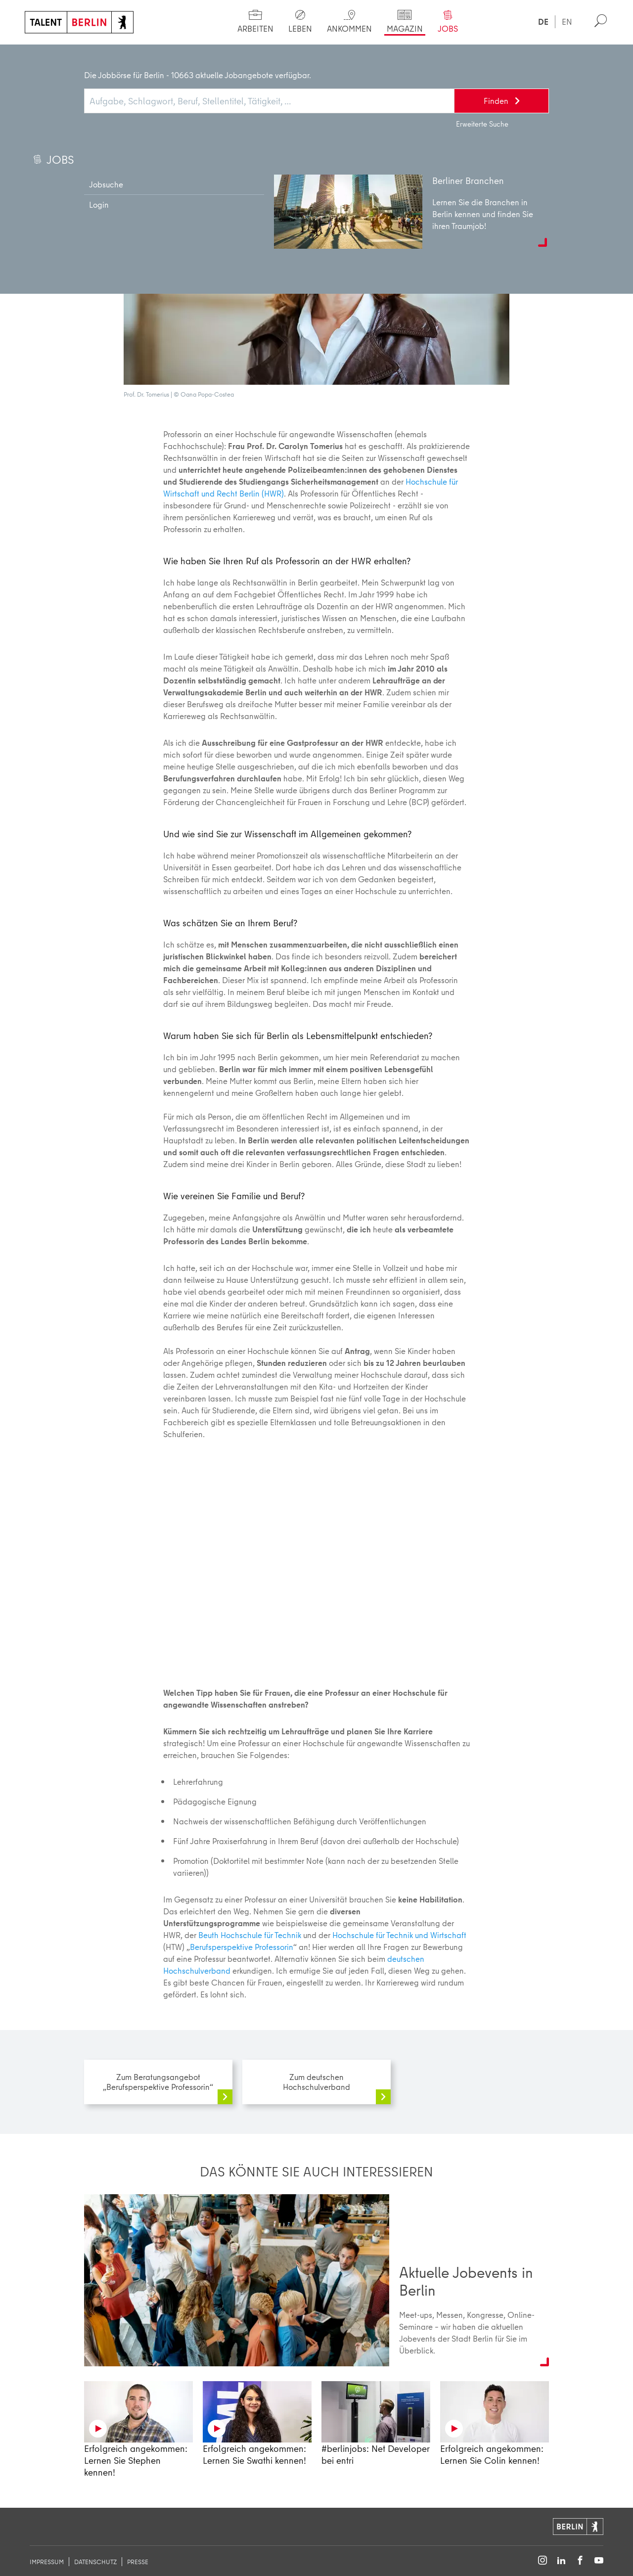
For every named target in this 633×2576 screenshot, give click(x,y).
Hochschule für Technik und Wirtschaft (399, 1935)
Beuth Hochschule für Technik (249, 1935)
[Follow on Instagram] (542, 2561)
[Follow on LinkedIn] (561, 2561)
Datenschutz (95, 2561)
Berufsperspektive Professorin (217, 54)
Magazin (89, 54)
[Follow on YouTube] (598, 2561)
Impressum (47, 2561)
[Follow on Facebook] (580, 2561)
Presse (137, 2561)
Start (43, 54)
